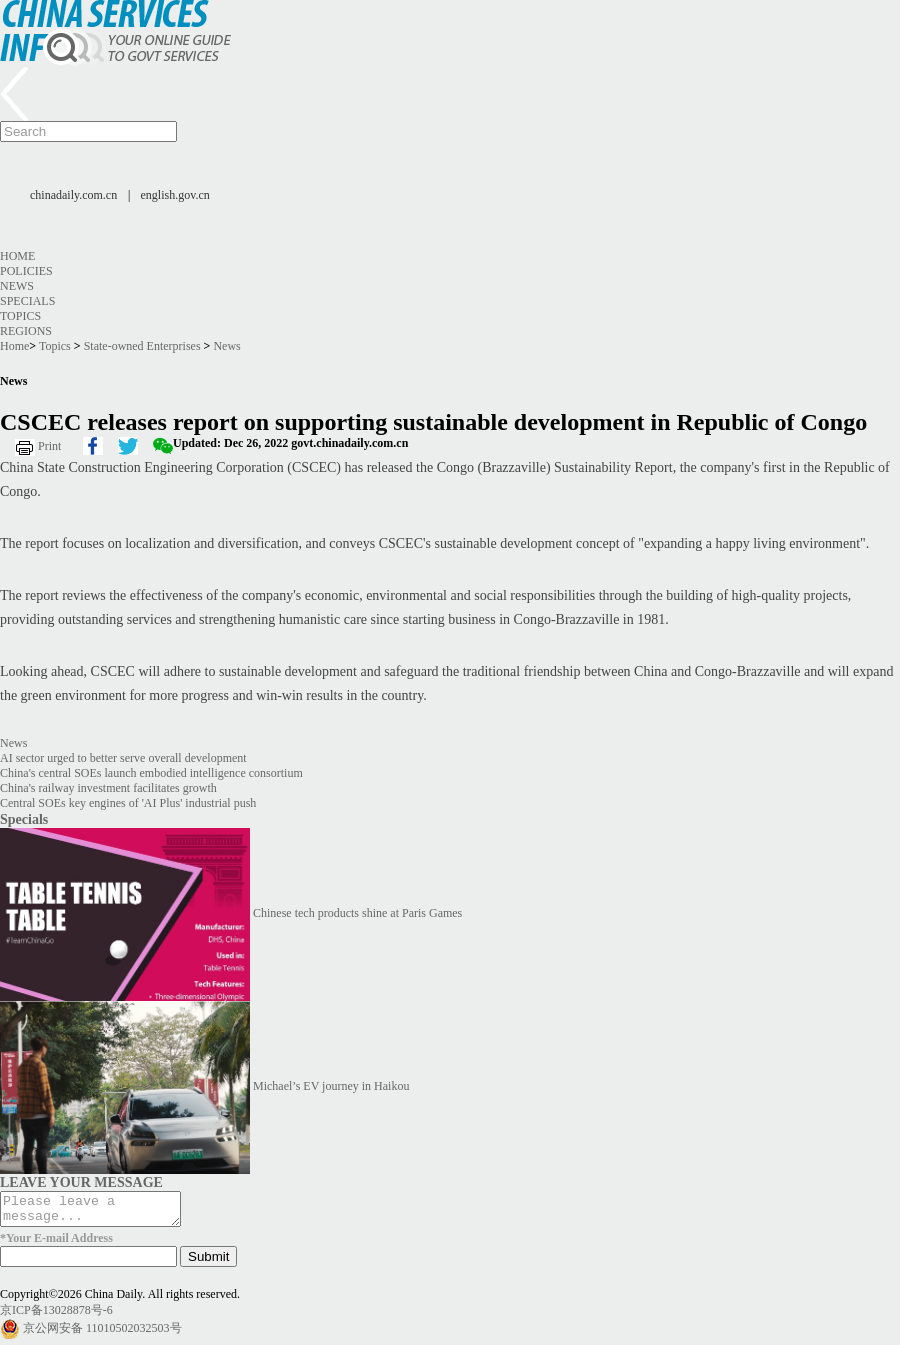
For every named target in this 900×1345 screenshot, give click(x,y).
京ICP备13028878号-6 (56, 1316)
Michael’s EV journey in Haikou (331, 1086)
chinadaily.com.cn (73, 195)
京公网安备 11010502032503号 (102, 1334)
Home (17, 256)
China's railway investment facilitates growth (108, 788)
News (17, 286)
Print (49, 446)
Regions (26, 331)
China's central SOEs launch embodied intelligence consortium (151, 773)
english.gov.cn (175, 195)
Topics (20, 316)
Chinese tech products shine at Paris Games (357, 913)
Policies (26, 271)
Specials (27, 301)
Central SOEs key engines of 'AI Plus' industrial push (128, 803)
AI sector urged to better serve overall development (123, 758)
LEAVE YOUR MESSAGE (81, 1182)
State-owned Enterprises (142, 346)
